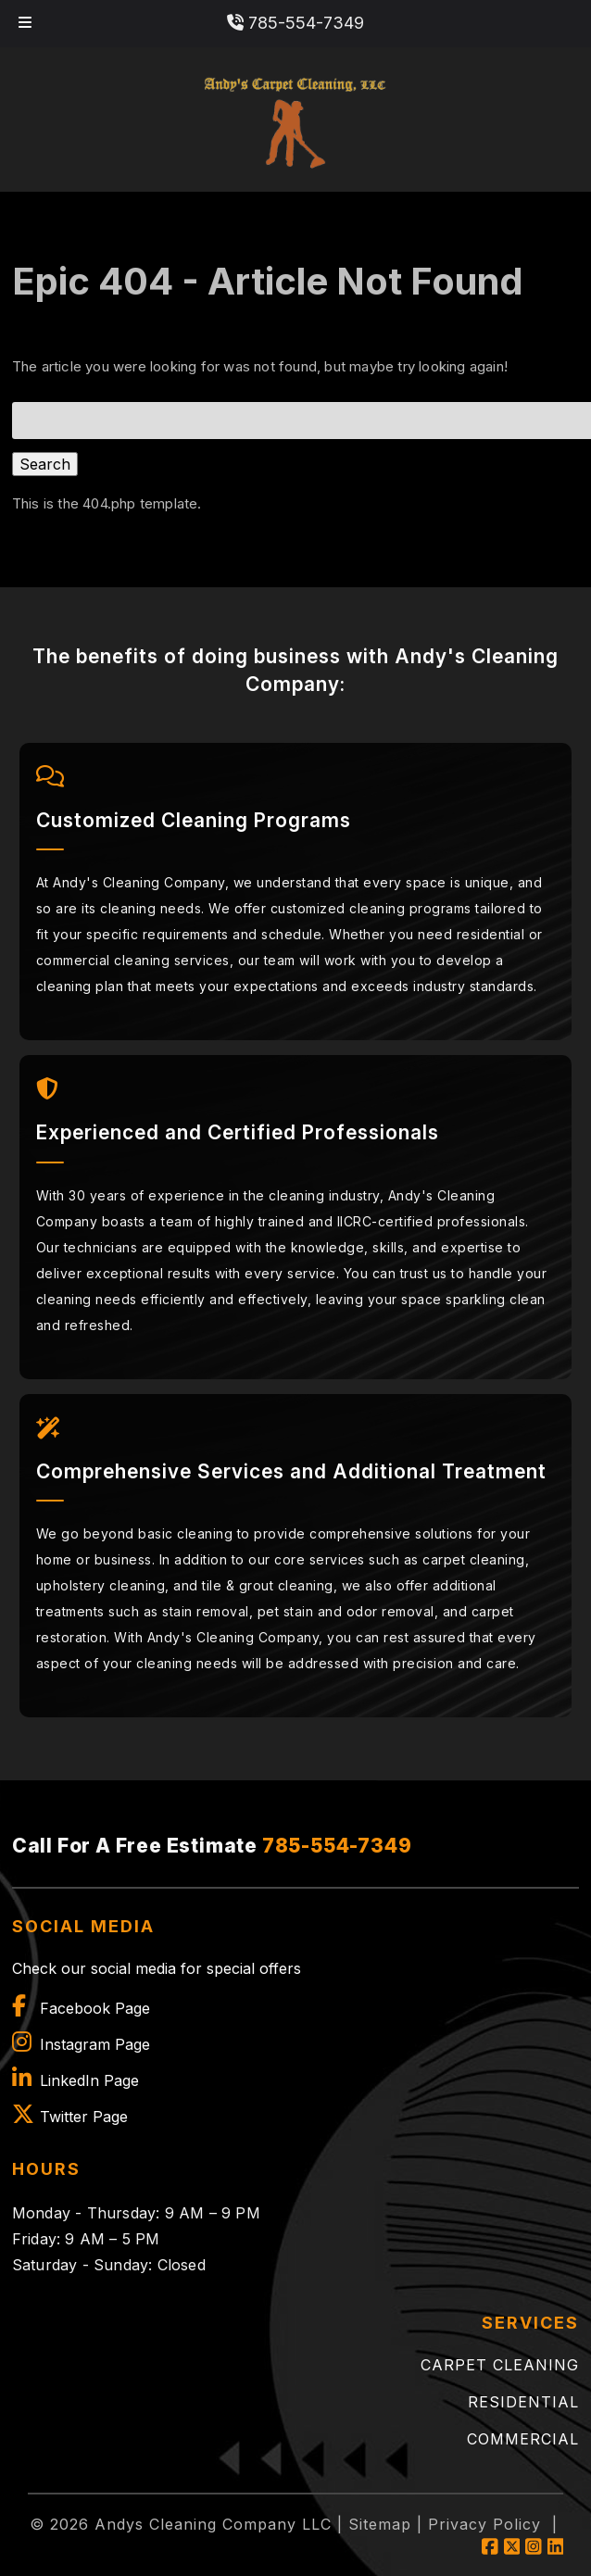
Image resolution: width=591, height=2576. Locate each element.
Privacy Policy (484, 2524)
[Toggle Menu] (25, 23)
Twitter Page (84, 2116)
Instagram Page (95, 2044)
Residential (523, 2402)
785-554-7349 (295, 22)
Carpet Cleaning (500, 2365)
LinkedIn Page (89, 2080)
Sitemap (379, 2524)
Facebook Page (95, 2008)
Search (44, 464)
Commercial (523, 2439)
